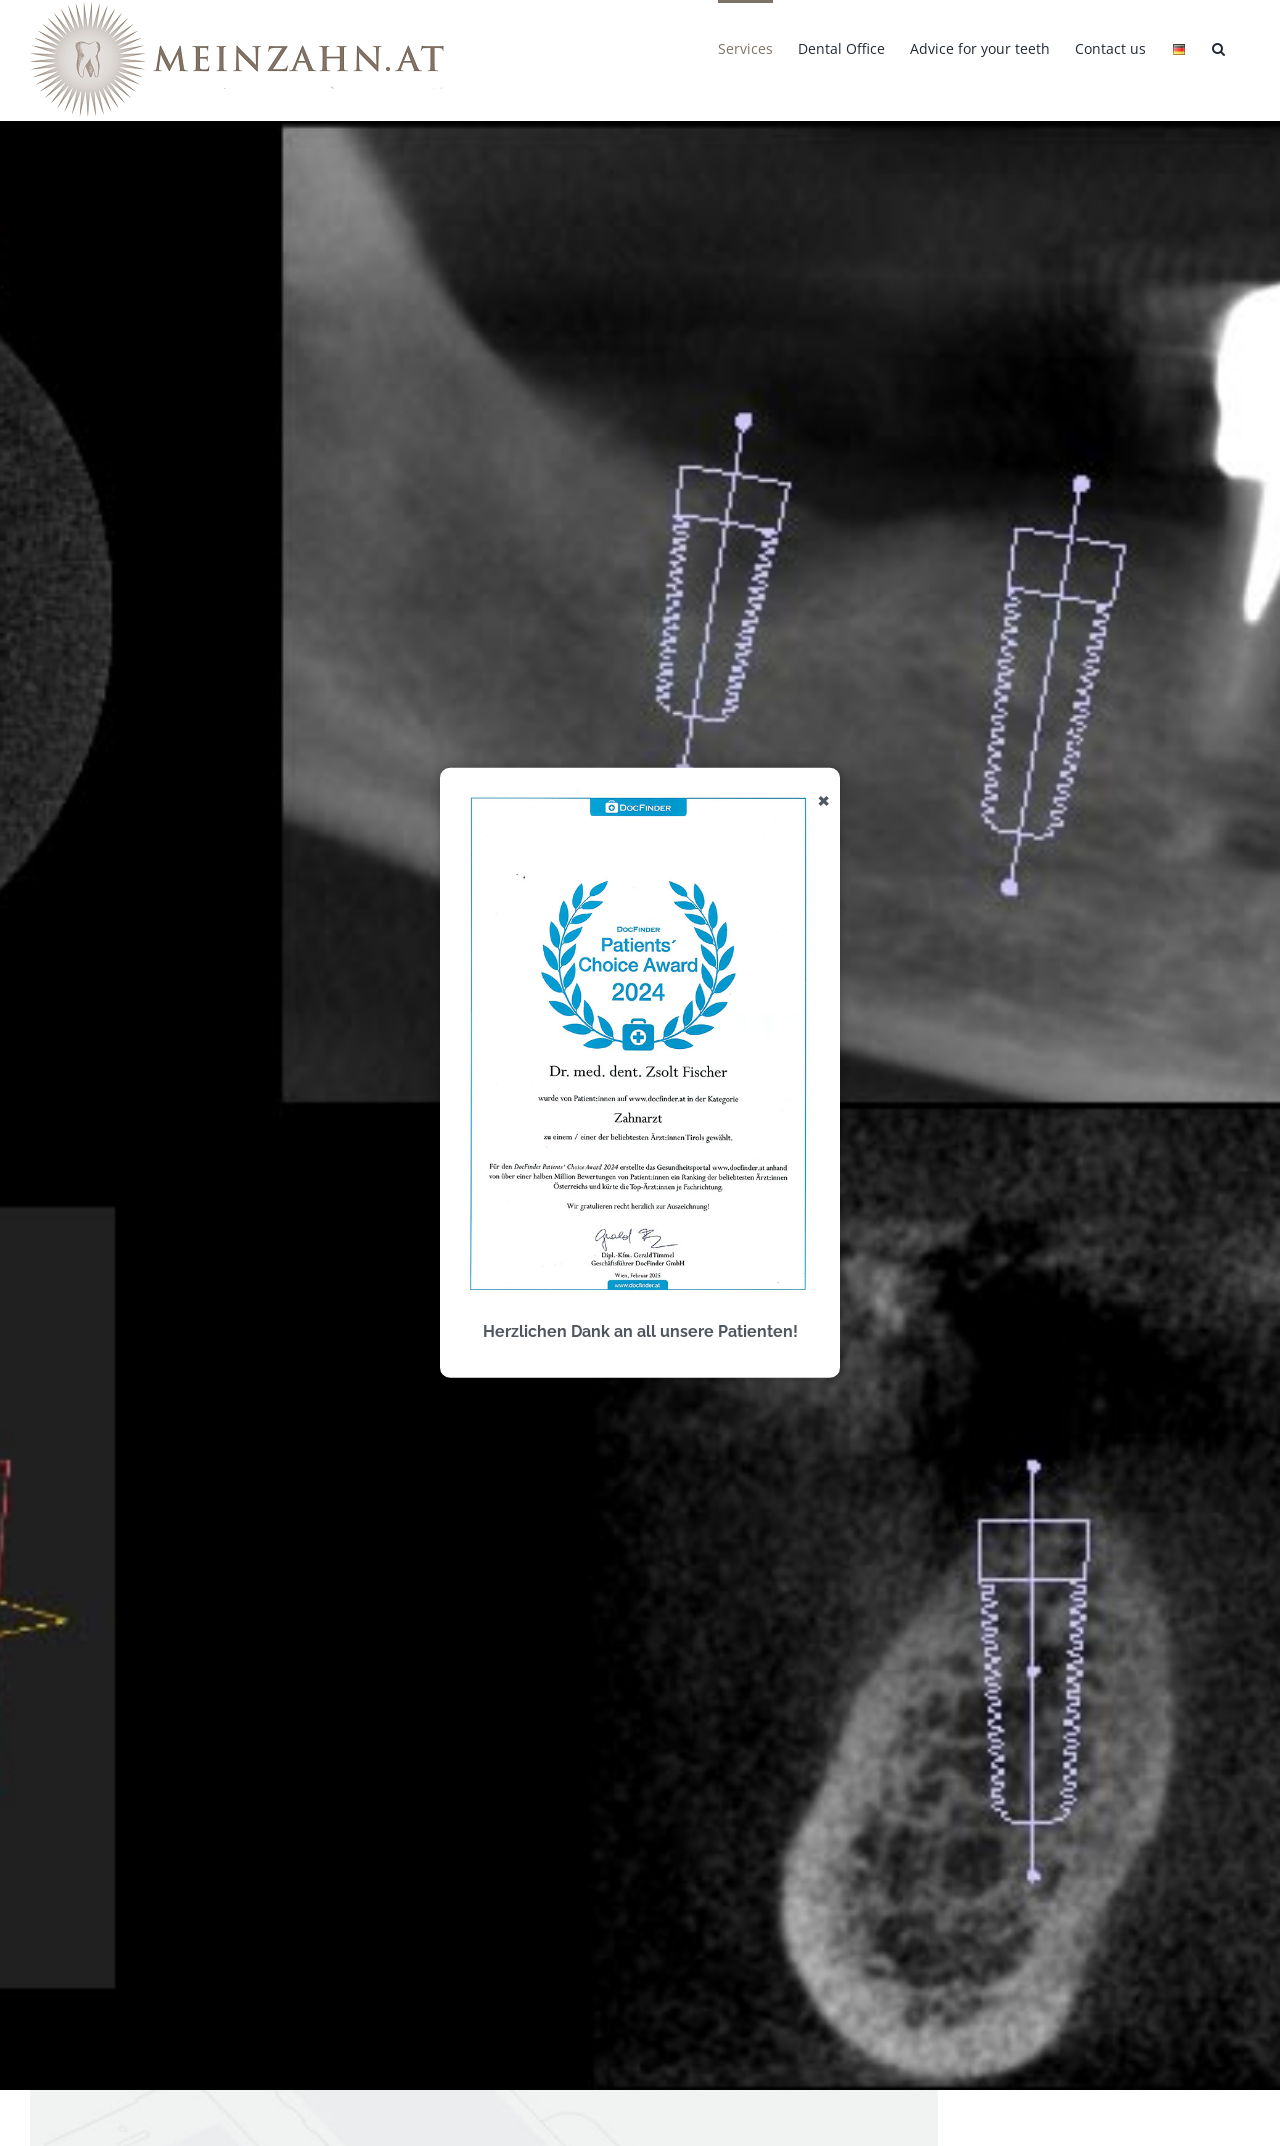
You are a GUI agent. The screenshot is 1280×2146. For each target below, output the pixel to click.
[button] (1218, 47)
